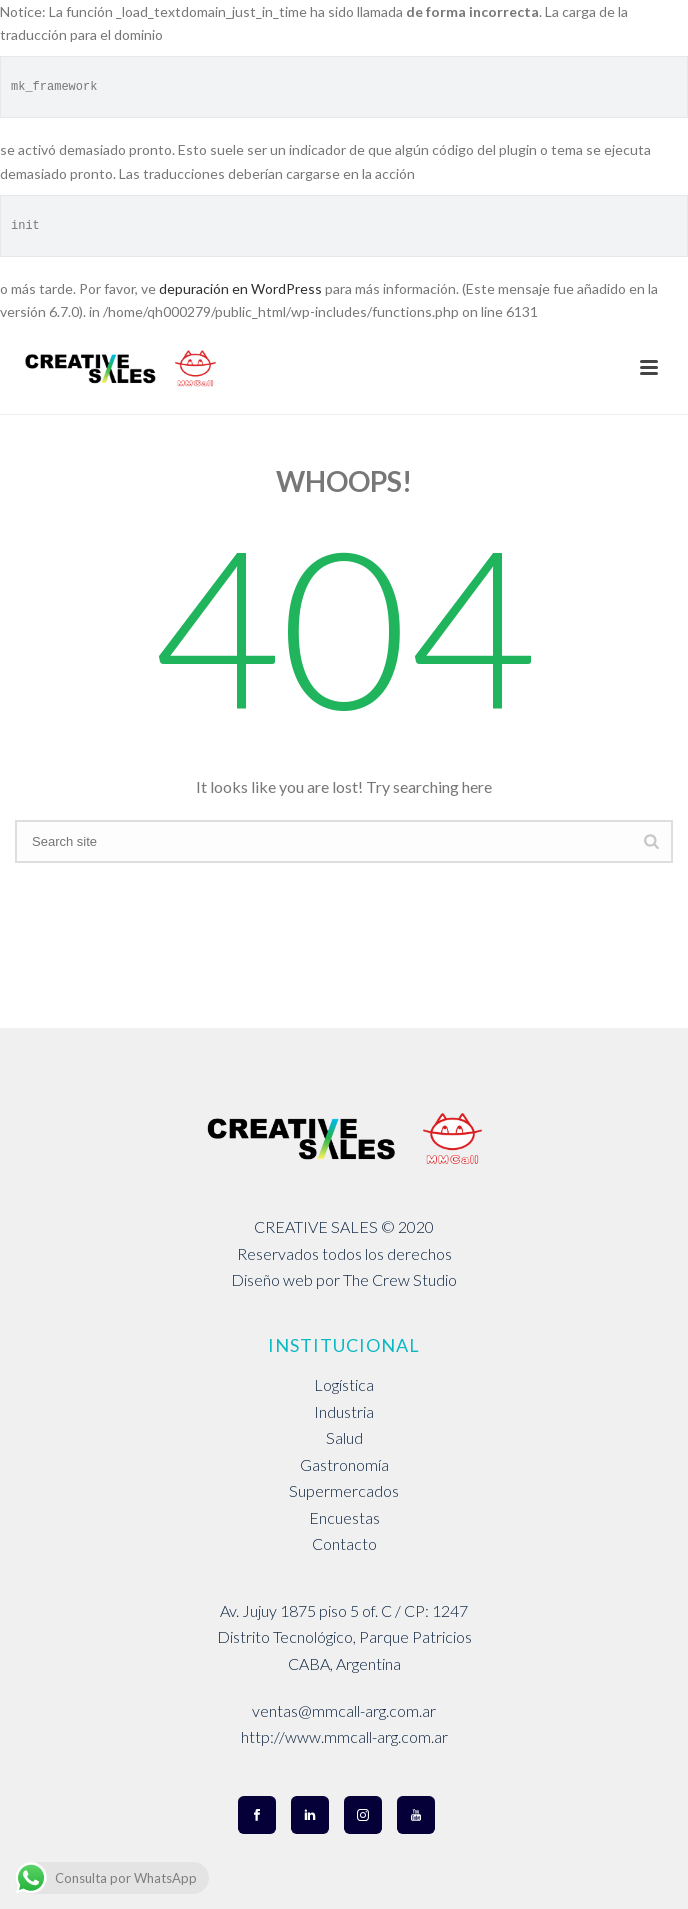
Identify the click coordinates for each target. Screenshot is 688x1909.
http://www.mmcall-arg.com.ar (344, 1736)
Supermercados (344, 1490)
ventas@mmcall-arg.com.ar (344, 1710)
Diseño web (272, 1279)
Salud (344, 1437)
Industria (344, 1411)
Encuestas (344, 1517)
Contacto (344, 1543)
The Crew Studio (400, 1279)
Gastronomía (344, 1464)
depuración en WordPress (240, 288)
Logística (344, 1384)
